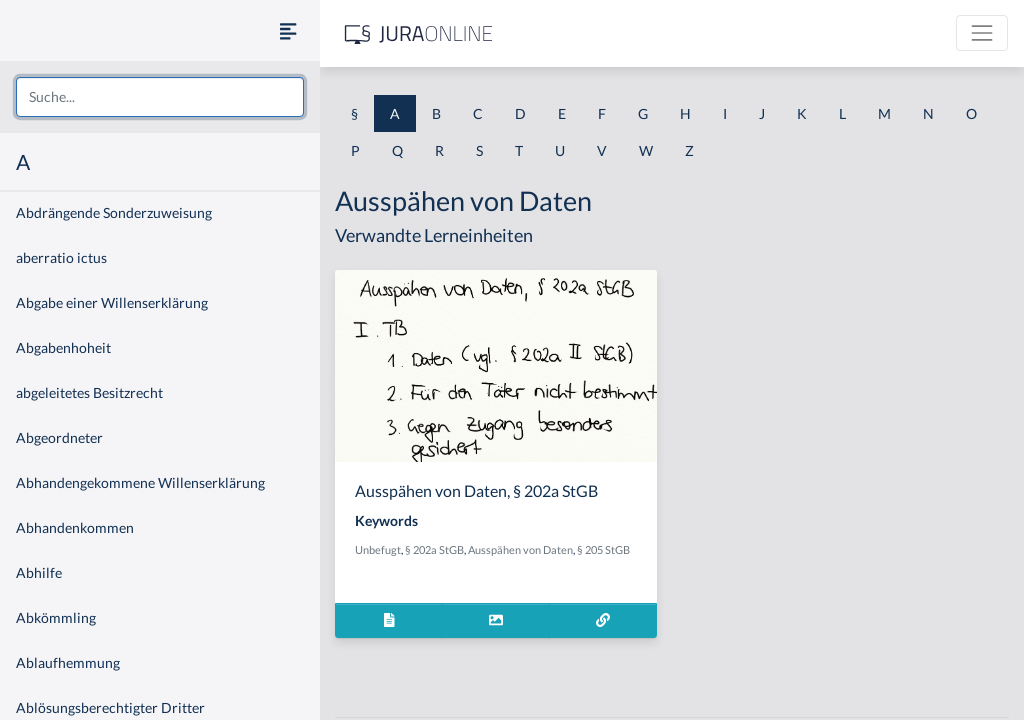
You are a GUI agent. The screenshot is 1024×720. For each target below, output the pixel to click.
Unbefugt (378, 549)
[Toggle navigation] (982, 33)
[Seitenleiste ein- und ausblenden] (288, 30)
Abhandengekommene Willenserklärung (140, 482)
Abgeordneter (59, 437)
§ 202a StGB (434, 549)
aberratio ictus (61, 257)
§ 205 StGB (603, 549)
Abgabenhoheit (63, 347)
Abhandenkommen (75, 527)
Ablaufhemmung (68, 662)
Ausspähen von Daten (520, 549)
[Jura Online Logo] (419, 33)
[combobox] (160, 97)
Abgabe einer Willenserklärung (112, 302)
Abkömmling (56, 617)
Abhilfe (39, 572)
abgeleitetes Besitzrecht (89, 392)
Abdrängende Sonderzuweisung (114, 212)
